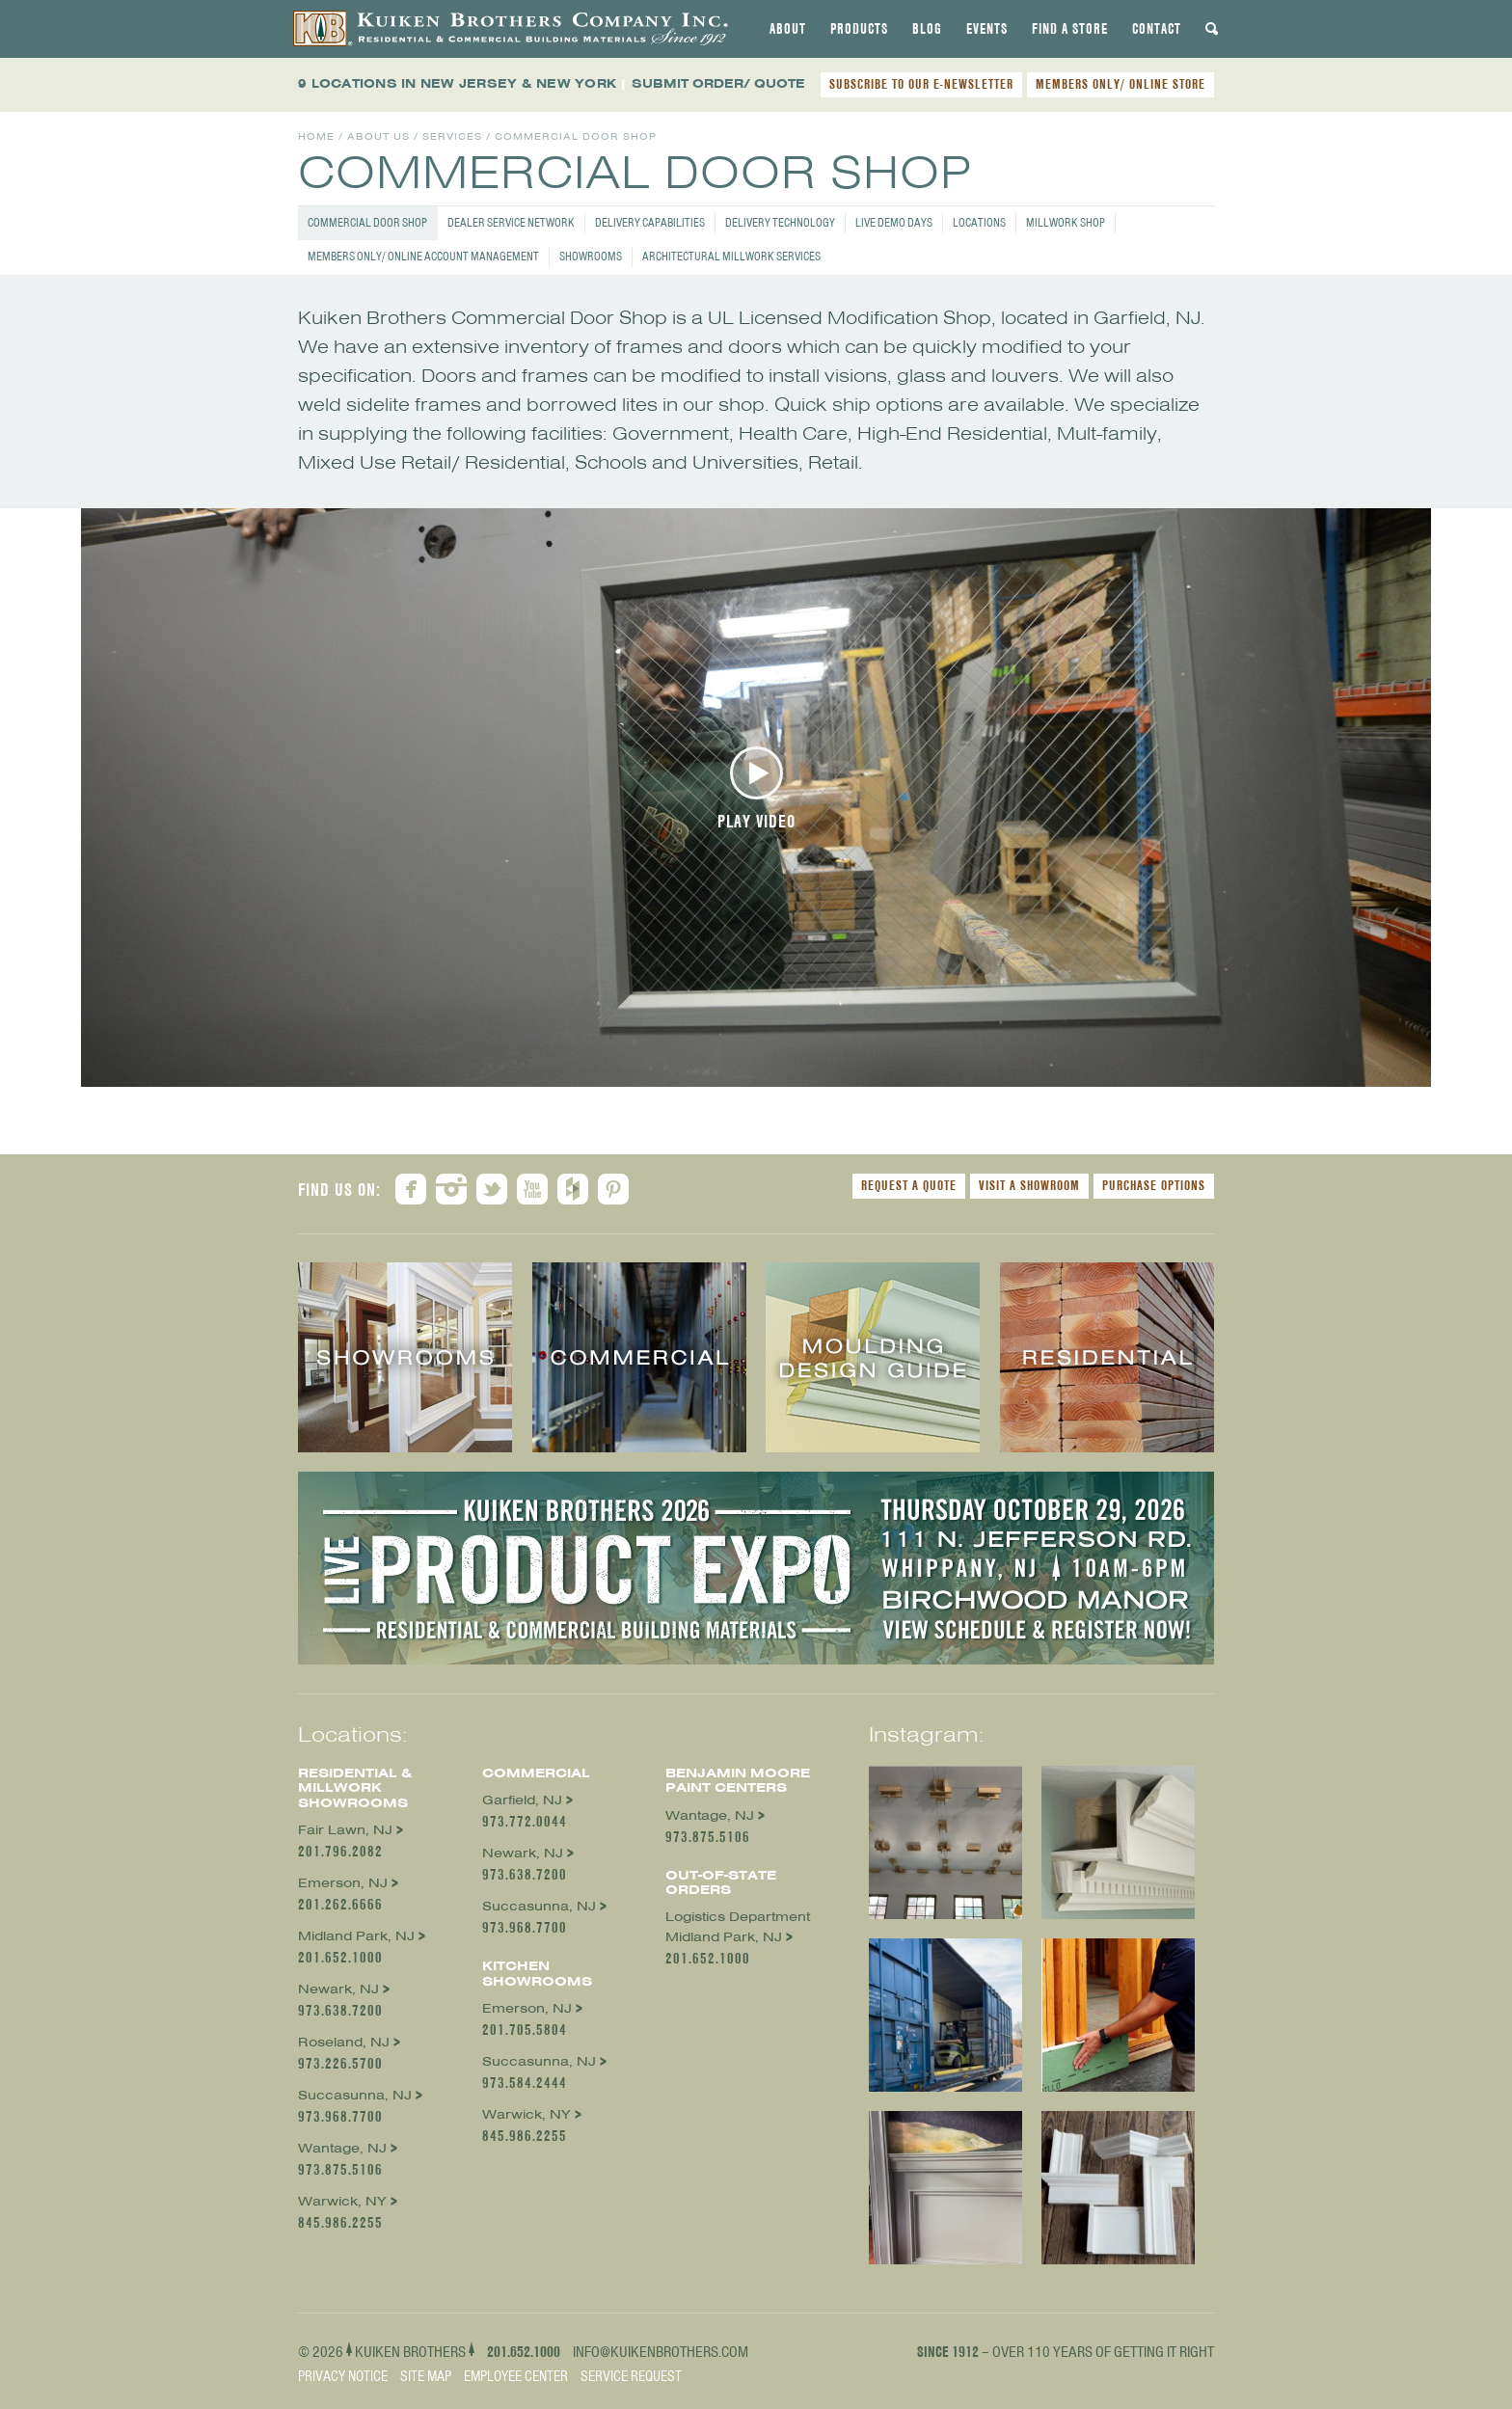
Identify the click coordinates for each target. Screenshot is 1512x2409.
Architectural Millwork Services (731, 256)
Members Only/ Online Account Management (423, 256)
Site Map (425, 2376)
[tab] (788, 29)
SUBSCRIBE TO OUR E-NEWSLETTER (921, 84)
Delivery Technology (780, 222)
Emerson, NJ (343, 1883)
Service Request (631, 2376)
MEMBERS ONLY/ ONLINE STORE (1120, 84)
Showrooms (590, 256)
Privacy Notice (343, 2376)
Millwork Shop (1065, 222)
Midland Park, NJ (356, 1936)
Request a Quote (909, 1185)
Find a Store (1070, 29)
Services (452, 136)
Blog (927, 29)
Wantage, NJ (342, 2148)
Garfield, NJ (522, 1800)
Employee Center (516, 2376)
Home (316, 136)
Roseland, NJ (344, 2042)
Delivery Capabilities (650, 222)
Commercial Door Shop (367, 222)
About (788, 29)
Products (859, 29)
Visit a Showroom (1029, 1185)
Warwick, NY (342, 2201)
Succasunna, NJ (355, 2095)
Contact (1156, 29)
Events (987, 29)
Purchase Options (1153, 1185)
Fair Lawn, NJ (345, 1830)
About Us (378, 136)
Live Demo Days (893, 222)
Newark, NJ (338, 1989)
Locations (979, 222)
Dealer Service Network (511, 222)
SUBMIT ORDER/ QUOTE (718, 83)
